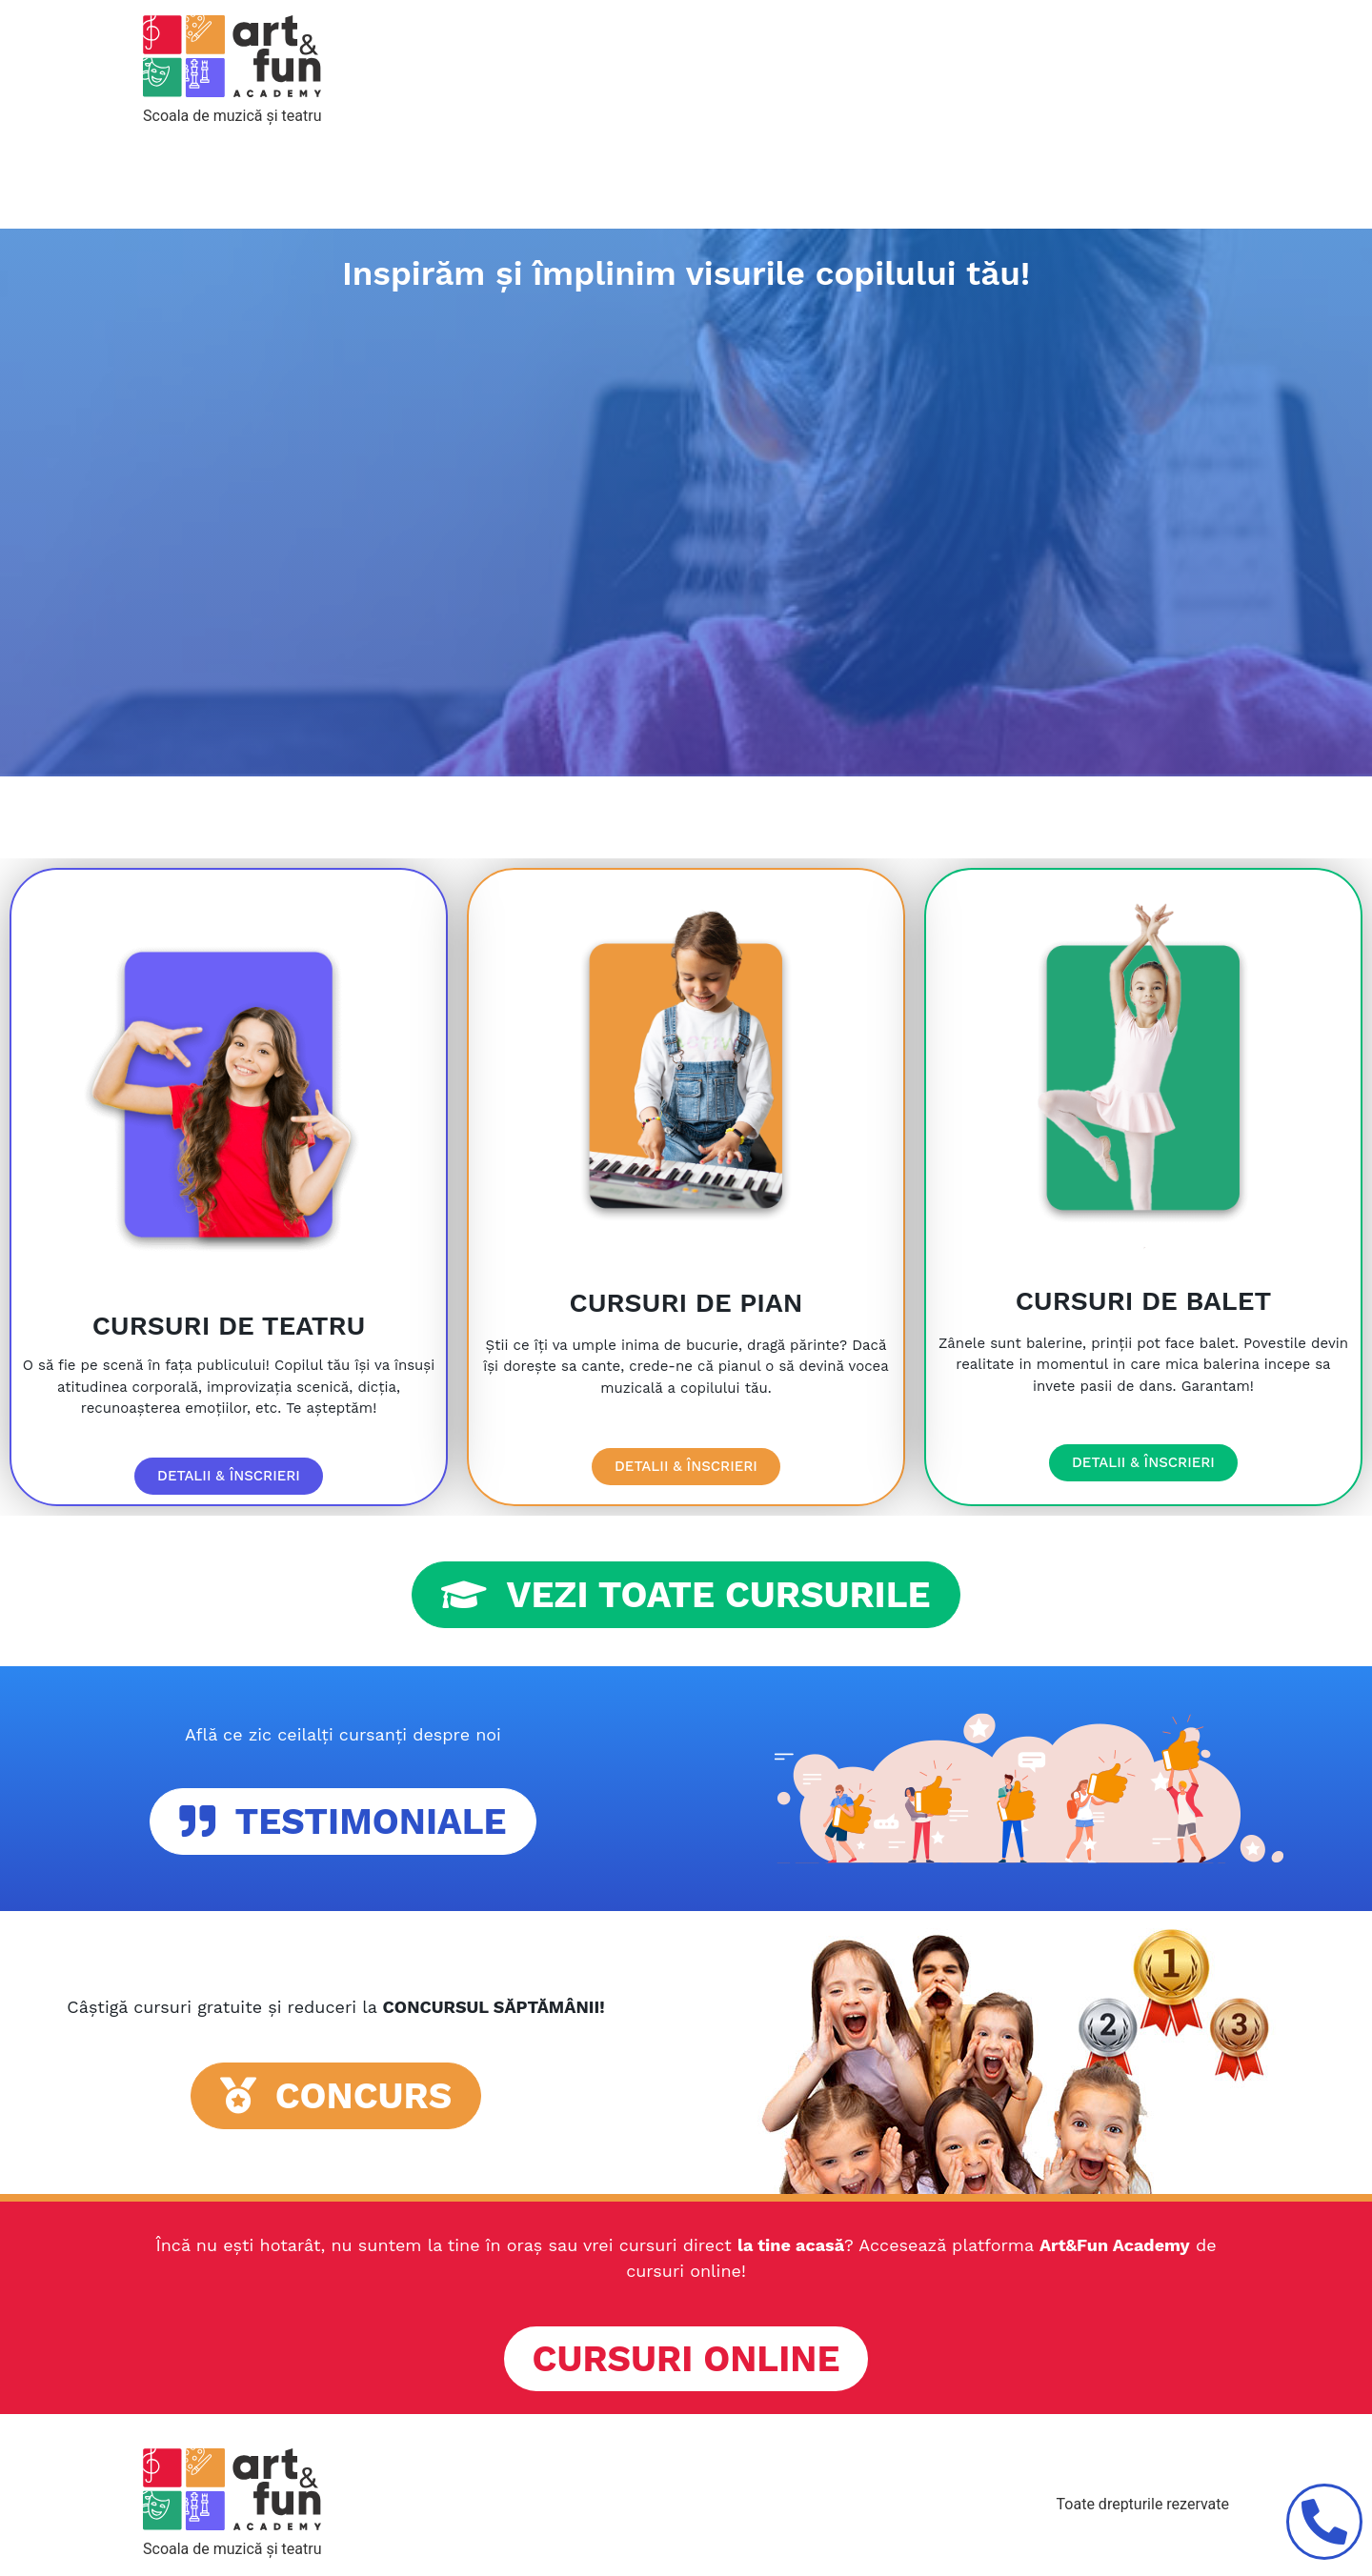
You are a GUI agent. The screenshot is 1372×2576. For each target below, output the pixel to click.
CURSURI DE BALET (1143, 1301)
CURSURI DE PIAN (686, 1302)
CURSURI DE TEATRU (229, 1325)
